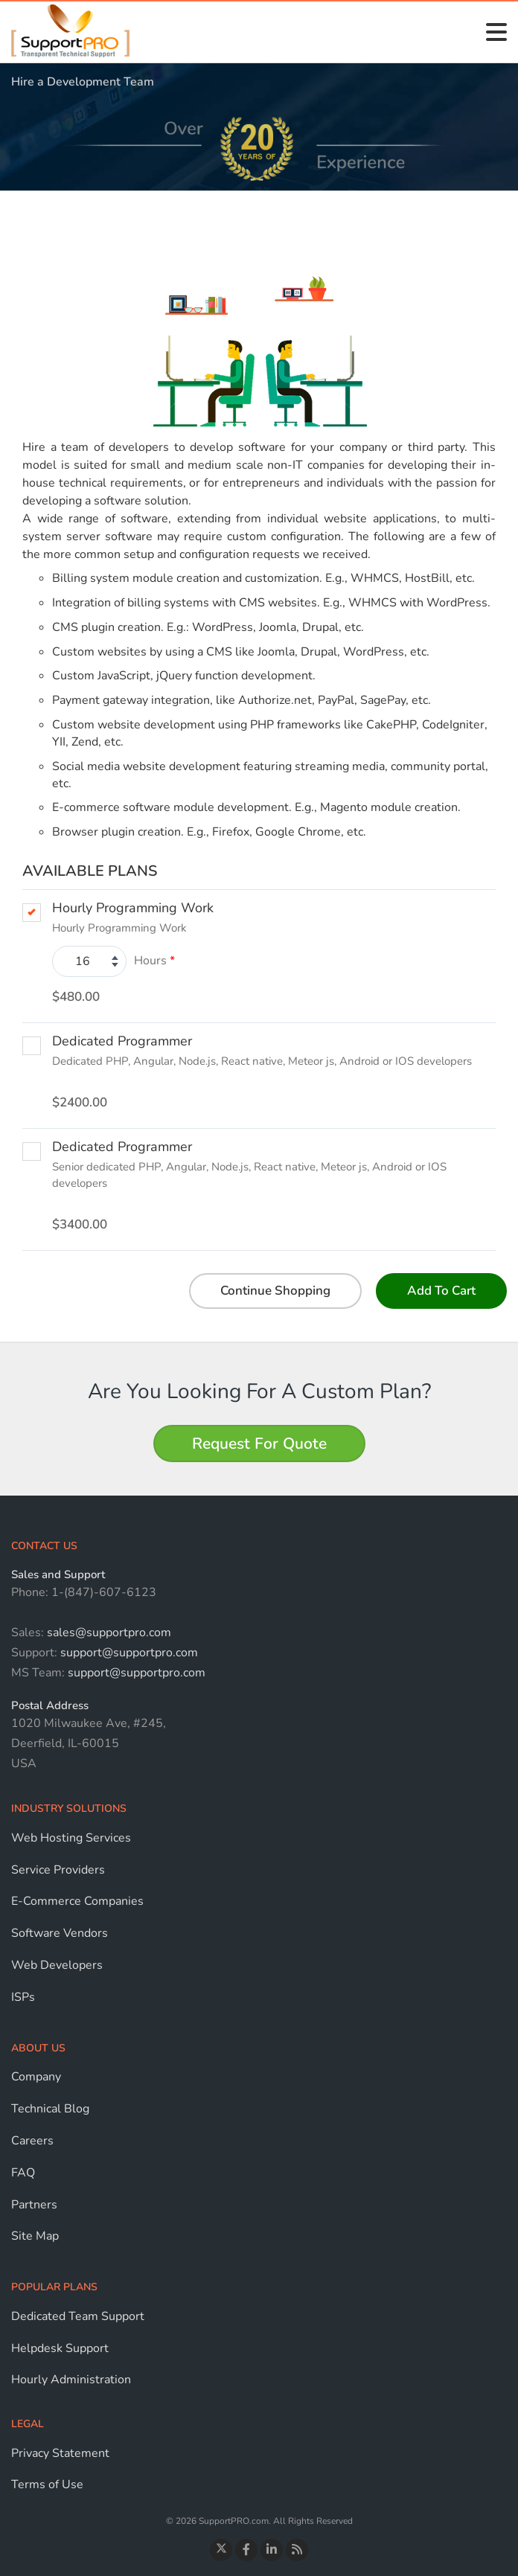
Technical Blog (50, 2109)
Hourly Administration (71, 2379)
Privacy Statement (60, 2453)
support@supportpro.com (127, 1652)
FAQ (23, 2173)
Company (36, 2077)
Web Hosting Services (71, 1838)
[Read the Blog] (297, 2550)
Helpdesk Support (60, 2348)
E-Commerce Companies (77, 1901)
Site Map (35, 2236)
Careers (32, 2141)
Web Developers (57, 1965)
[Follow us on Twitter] (221, 2550)
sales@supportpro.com (107, 1632)
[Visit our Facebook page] (246, 2550)
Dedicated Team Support (77, 2316)
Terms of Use (47, 2484)
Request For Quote (259, 1443)
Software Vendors (59, 1933)
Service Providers (58, 1870)
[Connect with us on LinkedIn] (271, 2550)
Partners (34, 2205)
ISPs (23, 1997)
